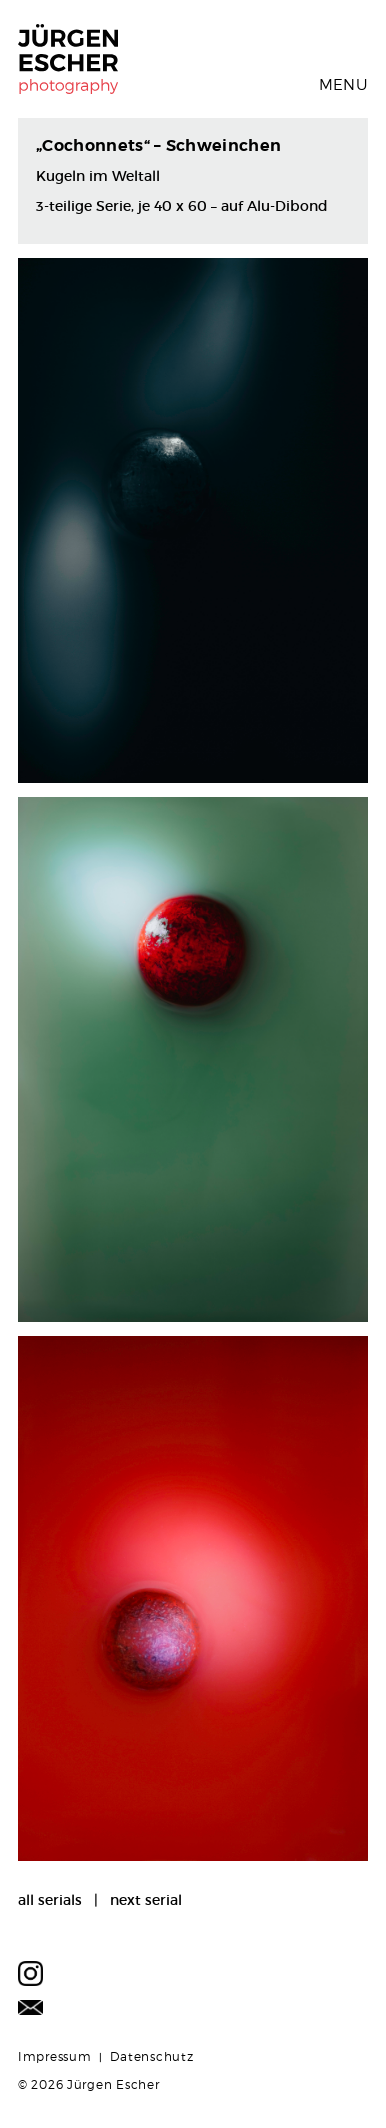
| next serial (132, 1900)
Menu (343, 85)
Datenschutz (151, 2056)
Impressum (54, 2056)
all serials (50, 1900)
